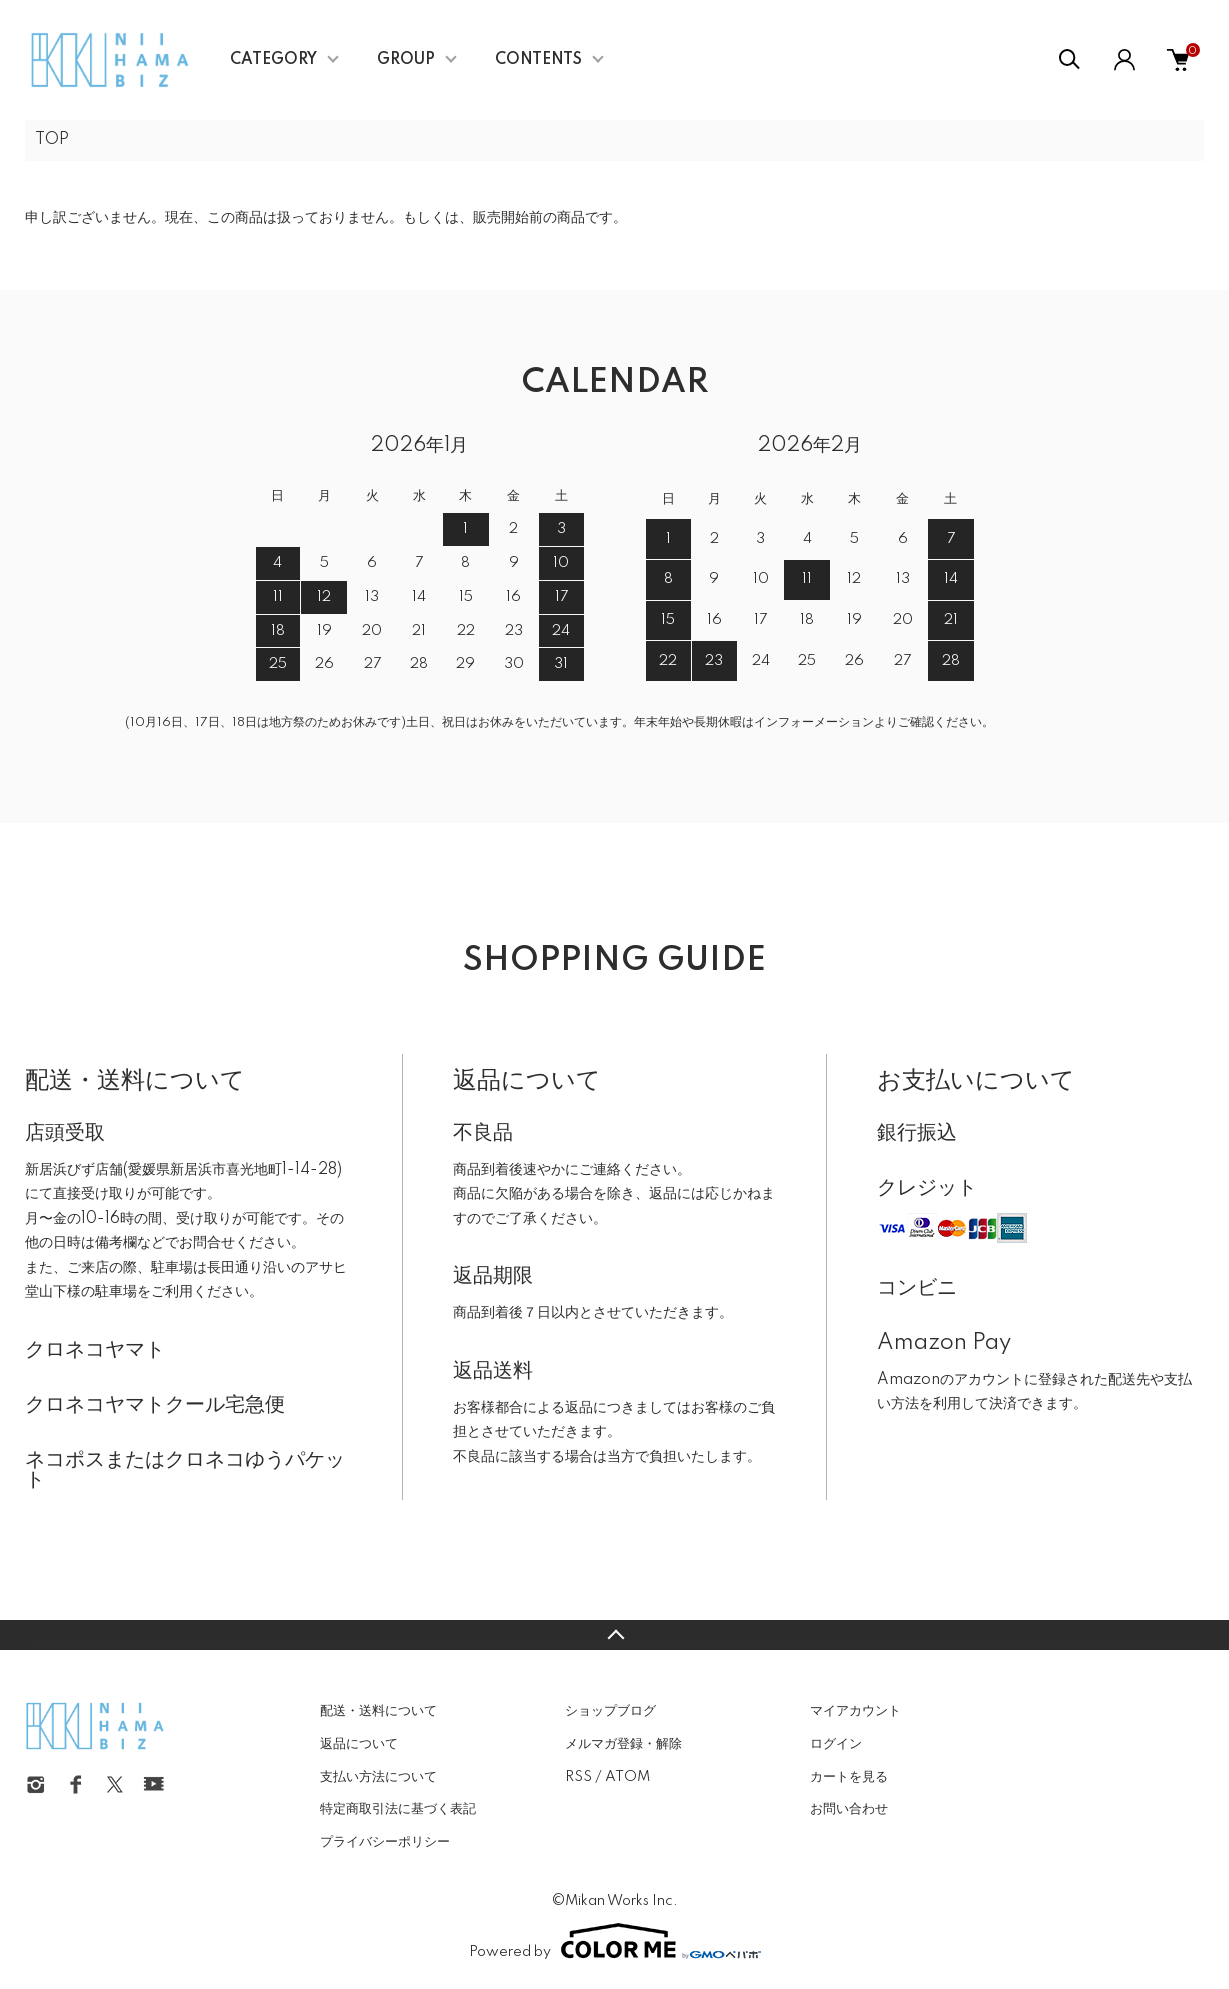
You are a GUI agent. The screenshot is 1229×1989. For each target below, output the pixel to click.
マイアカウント (855, 1711)
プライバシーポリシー (385, 1842)
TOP (52, 140)
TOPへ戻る (614, 1635)
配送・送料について (378, 1711)
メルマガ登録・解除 (623, 1744)
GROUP (406, 60)
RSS (578, 1777)
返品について (359, 1744)
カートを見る (849, 1777)
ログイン (836, 1744)
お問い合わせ (849, 1809)
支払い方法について (378, 1777)
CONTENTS (538, 60)
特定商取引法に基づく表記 (398, 1809)
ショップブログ (610, 1711)
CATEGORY (273, 60)
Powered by (615, 1941)
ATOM (627, 1777)
